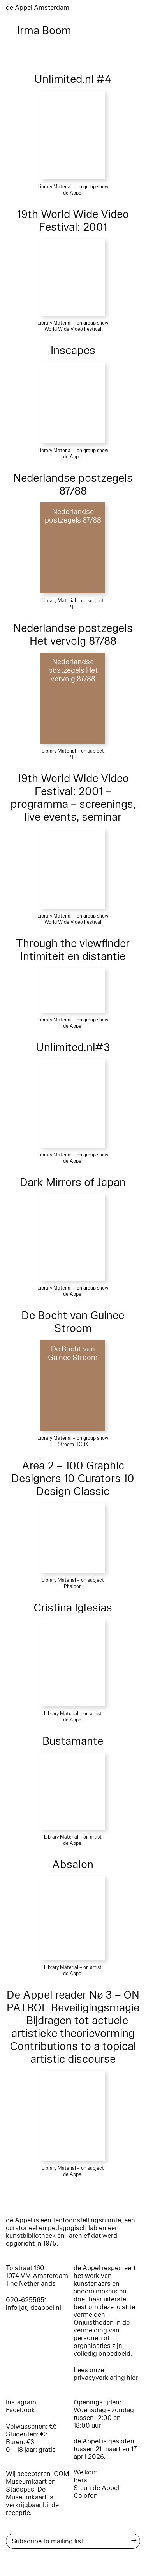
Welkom (86, 2472)
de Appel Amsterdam (37, 7)
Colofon (86, 2495)
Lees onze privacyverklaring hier (106, 2373)
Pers (80, 2480)
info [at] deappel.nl (33, 2307)
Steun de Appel (96, 2487)
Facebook (20, 2410)
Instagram (21, 2402)
